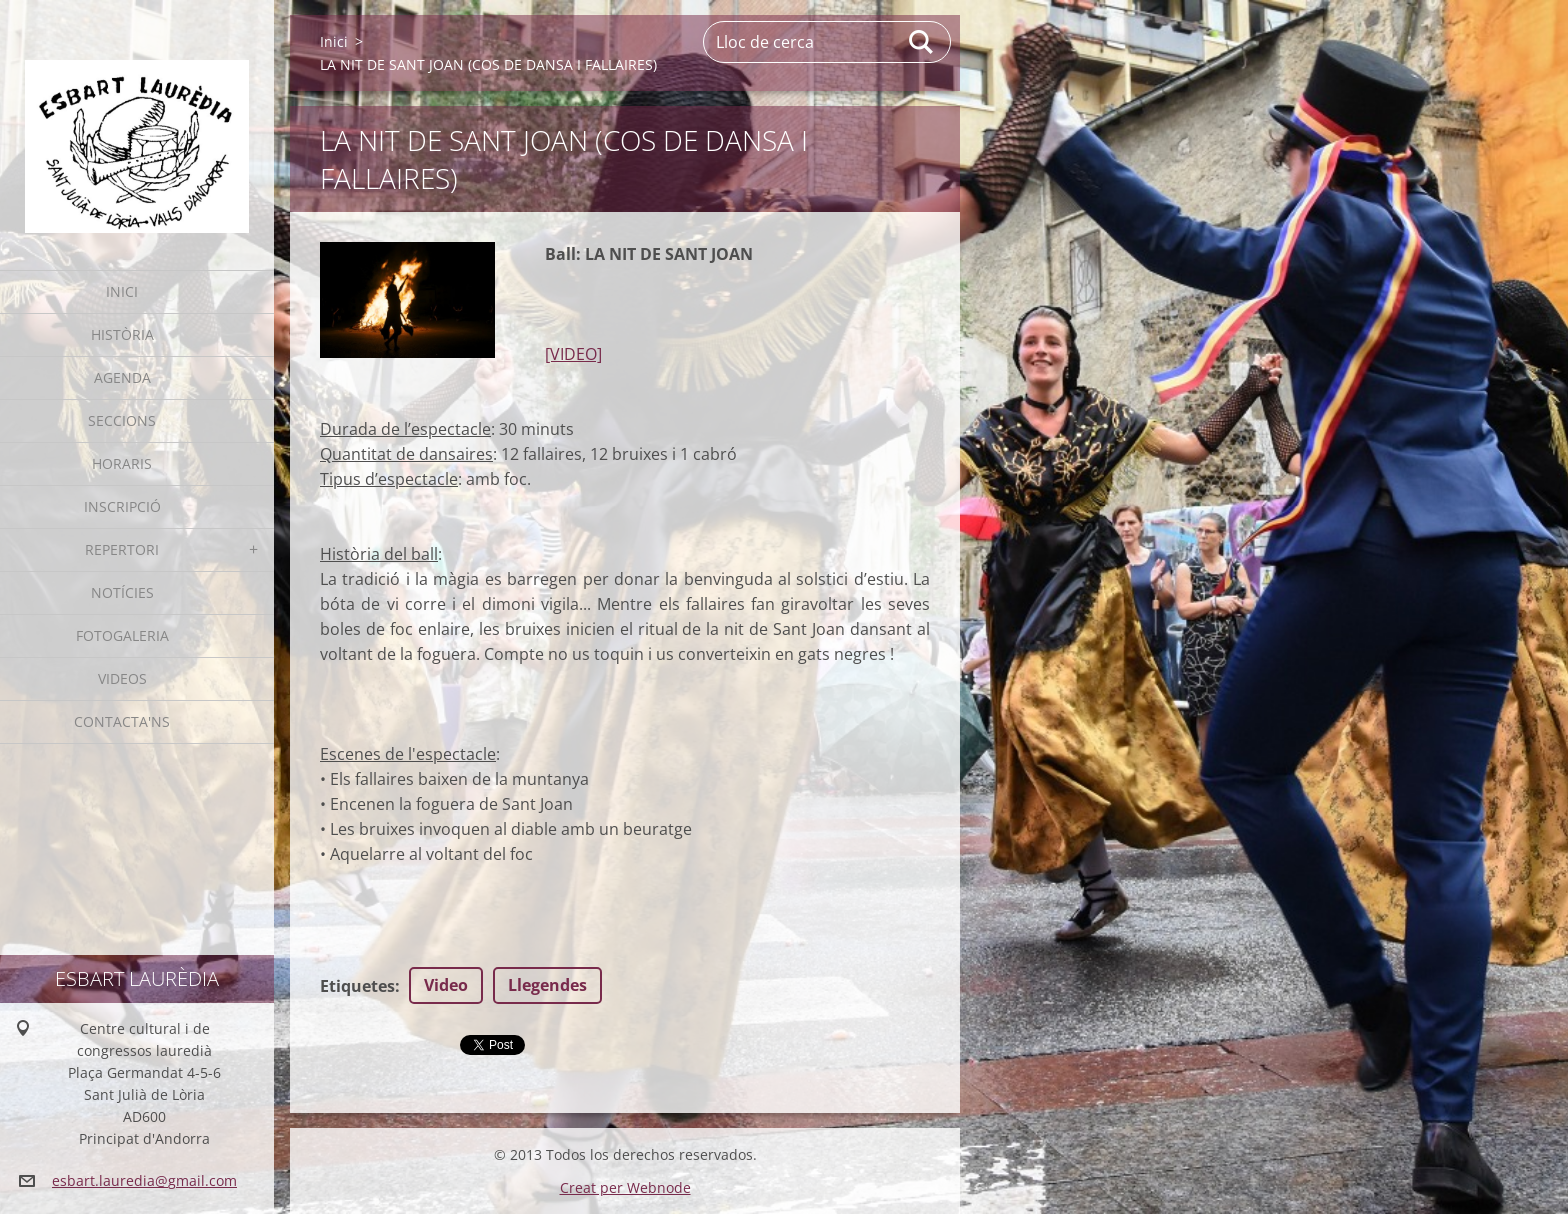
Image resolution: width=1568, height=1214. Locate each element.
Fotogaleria (122, 635)
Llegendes (547, 985)
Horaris (122, 463)
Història (122, 334)
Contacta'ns (122, 721)
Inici (122, 291)
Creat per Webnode (625, 1187)
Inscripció (122, 506)
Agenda (122, 377)
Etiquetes (357, 986)
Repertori (122, 549)
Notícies (122, 592)
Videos (122, 678)
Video (446, 985)
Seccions (122, 420)
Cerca (922, 42)
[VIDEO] (573, 354)
